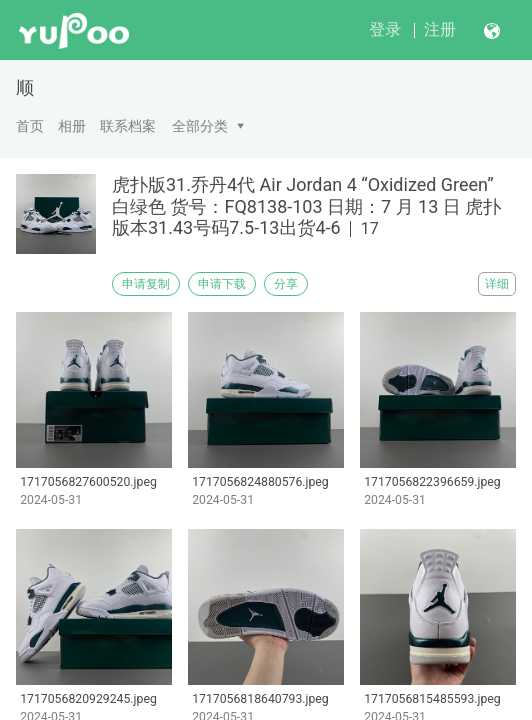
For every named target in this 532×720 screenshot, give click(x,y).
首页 (30, 126)
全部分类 (200, 126)
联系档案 (128, 126)
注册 (440, 29)
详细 (497, 284)
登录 (385, 29)
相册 (72, 126)
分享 (286, 284)
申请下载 (222, 284)
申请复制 (146, 284)
